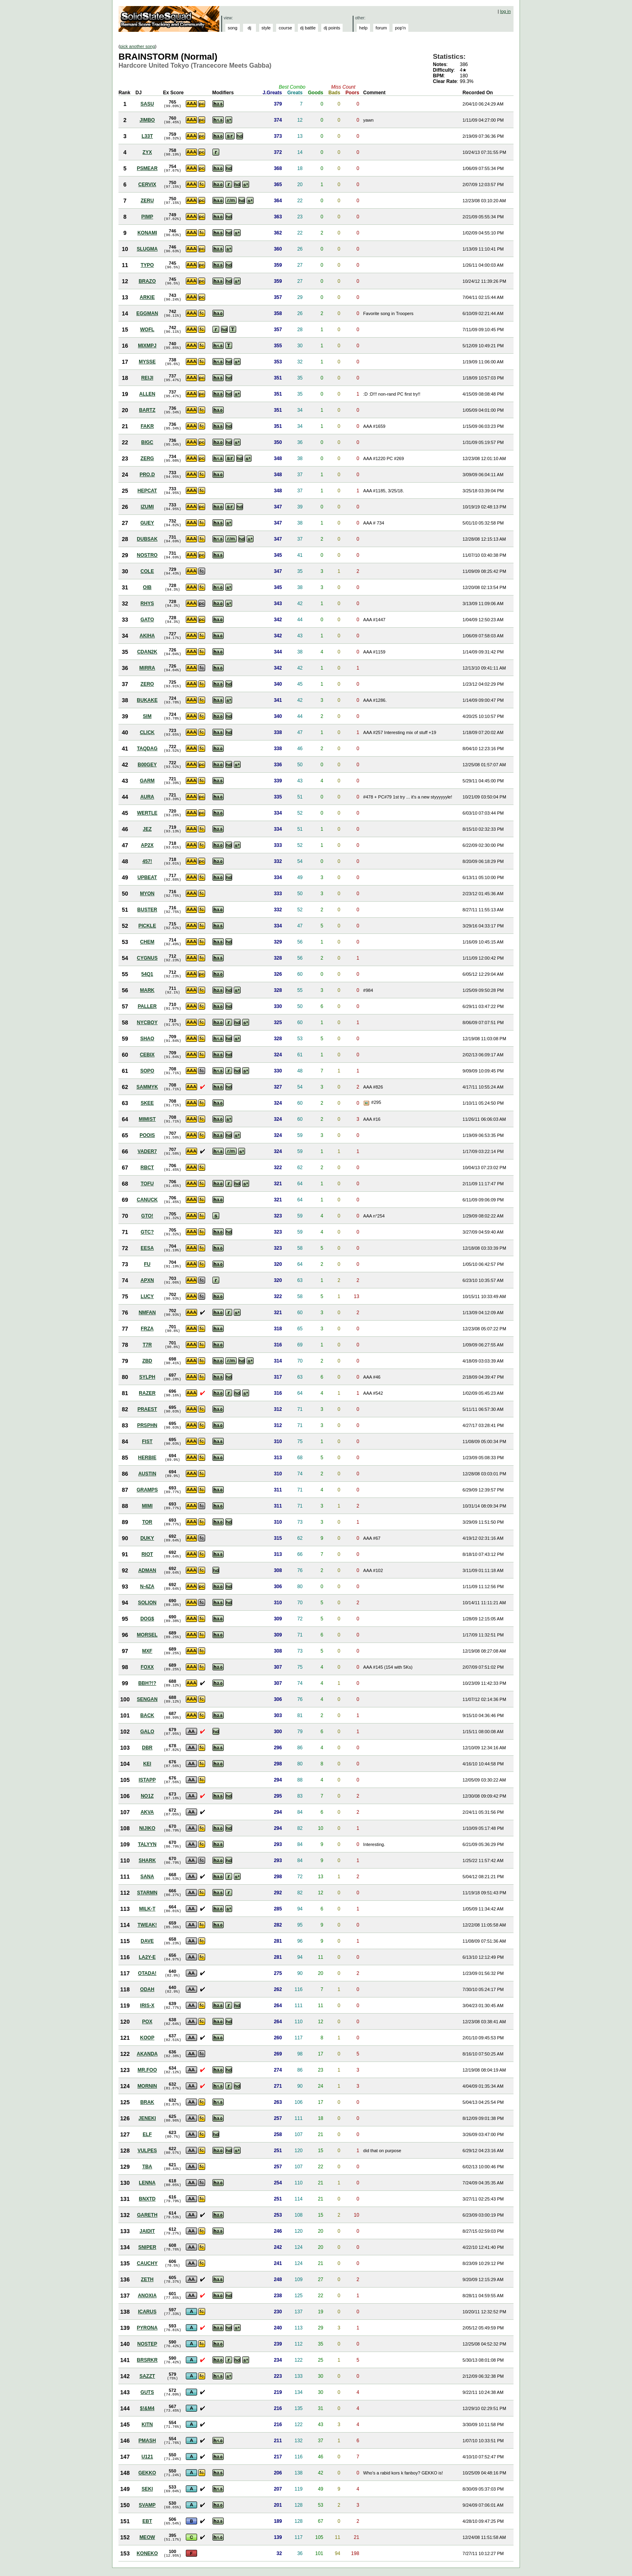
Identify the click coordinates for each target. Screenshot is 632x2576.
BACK (147, 1715)
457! (147, 861)
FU (147, 1264)
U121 (147, 2457)
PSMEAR (147, 168)
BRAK (147, 2102)
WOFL (147, 329)
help (363, 27)
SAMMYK (147, 1087)
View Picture (367, 1103)
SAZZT (147, 2376)
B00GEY (147, 764)
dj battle (308, 27)
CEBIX (147, 1055)
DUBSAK (147, 539)
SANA (147, 1876)
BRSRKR (147, 2360)
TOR (147, 1522)
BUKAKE (147, 700)
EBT (147, 2521)
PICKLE (147, 926)
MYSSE (147, 362)
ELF (147, 2134)
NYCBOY (147, 1022)
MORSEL (147, 1635)
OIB (147, 587)
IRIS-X (147, 2005)
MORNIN (147, 2086)
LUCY (147, 1296)
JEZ (147, 829)
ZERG (147, 458)
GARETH (147, 2215)
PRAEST (147, 1409)
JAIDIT (147, 2231)
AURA (147, 797)
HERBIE (147, 1457)
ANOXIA (147, 2295)
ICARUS (147, 2312)
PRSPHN (147, 1425)
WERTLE (147, 813)
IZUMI (147, 507)
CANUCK (147, 1200)
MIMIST (147, 1119)
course (285, 27)
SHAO (147, 1038)
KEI (147, 1764)
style (266, 27)
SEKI (147, 2489)
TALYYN (147, 1844)
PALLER (147, 1006)
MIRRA (147, 668)
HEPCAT (147, 491)
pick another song (137, 46)
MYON (147, 893)
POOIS (147, 1135)
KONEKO (147, 2553)
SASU (147, 104)
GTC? (147, 1232)
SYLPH (147, 1377)
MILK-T (147, 1909)
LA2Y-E (147, 1957)
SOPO (147, 1071)
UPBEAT (147, 877)
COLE (147, 571)
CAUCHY (147, 2263)
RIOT (147, 1554)
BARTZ (147, 410)
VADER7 (147, 1151)
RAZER (147, 1393)
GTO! (147, 1216)
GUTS (147, 2392)
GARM (147, 781)
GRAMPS (147, 1490)
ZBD (147, 1361)
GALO (147, 1731)
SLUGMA (147, 249)
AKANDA (147, 2054)
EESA (147, 1248)
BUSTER (147, 910)
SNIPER (147, 2247)
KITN (147, 2424)
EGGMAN (147, 313)
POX (147, 2021)
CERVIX (147, 184)
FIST (147, 1441)
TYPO (147, 265)
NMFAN (147, 1312)
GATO (147, 619)
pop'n (400, 27)
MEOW (147, 2537)
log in (505, 11)
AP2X (147, 845)
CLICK (147, 732)
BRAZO (147, 281)
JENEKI (147, 2118)
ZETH (147, 2279)
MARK (147, 990)
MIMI (147, 1506)
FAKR (147, 426)
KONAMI (147, 233)
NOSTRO (147, 555)
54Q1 (147, 974)
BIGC (147, 442)
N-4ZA (147, 1586)
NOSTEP (147, 2344)
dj (250, 27)
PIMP (147, 217)
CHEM (147, 942)
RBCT (147, 1167)
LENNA (147, 2183)
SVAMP (147, 2505)
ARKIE (147, 297)
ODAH (147, 1989)
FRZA (147, 1329)
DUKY (147, 1538)
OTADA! (147, 1973)
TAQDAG (147, 748)
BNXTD (147, 2199)
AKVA (147, 1812)
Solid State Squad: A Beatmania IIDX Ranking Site (169, 19)
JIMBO (147, 120)
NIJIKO (147, 1828)
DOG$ (147, 1619)
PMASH (147, 2440)
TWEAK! (147, 1925)
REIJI (147, 378)
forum (381, 27)
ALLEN (147, 394)
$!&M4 (147, 2408)
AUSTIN (147, 1474)
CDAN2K (147, 652)
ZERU (147, 200)
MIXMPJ (147, 345)
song (232, 27)
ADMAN (147, 1570)
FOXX (147, 1667)
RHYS (147, 603)
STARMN (147, 1893)
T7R (147, 1345)
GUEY (147, 523)
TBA (147, 2166)
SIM (147, 716)
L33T (147, 136)
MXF (147, 1651)
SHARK (147, 1860)
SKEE (147, 1103)
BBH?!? (147, 1683)
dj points (332, 27)
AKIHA (147, 636)
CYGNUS (147, 958)
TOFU (147, 1183)
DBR (147, 1748)
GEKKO (147, 2473)
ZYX (147, 152)
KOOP (147, 2038)
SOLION (147, 1602)
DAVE (147, 1941)
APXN (147, 1280)
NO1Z (147, 1796)
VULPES (147, 2150)
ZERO (147, 684)
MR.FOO (147, 2070)
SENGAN (147, 1699)
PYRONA (147, 2328)
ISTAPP (147, 1780)
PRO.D (147, 474)
